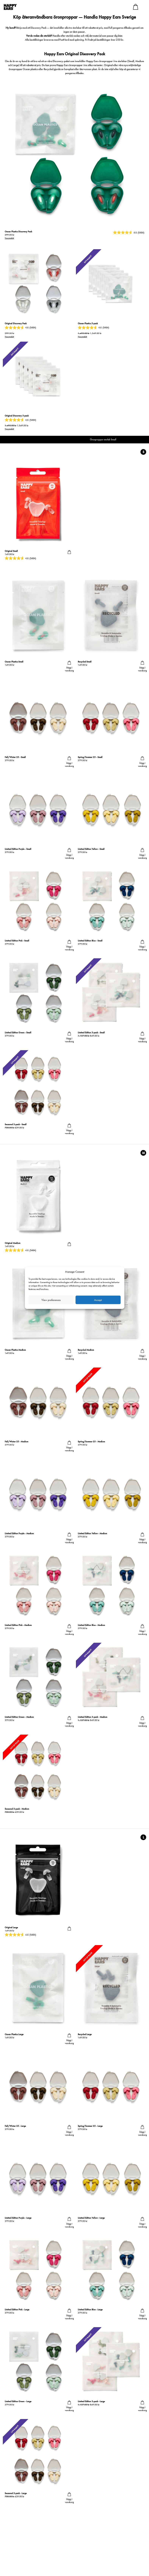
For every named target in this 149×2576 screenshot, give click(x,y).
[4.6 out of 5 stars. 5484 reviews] (128, 232)
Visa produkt (9, 238)
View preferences (51, 1300)
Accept (98, 1300)
